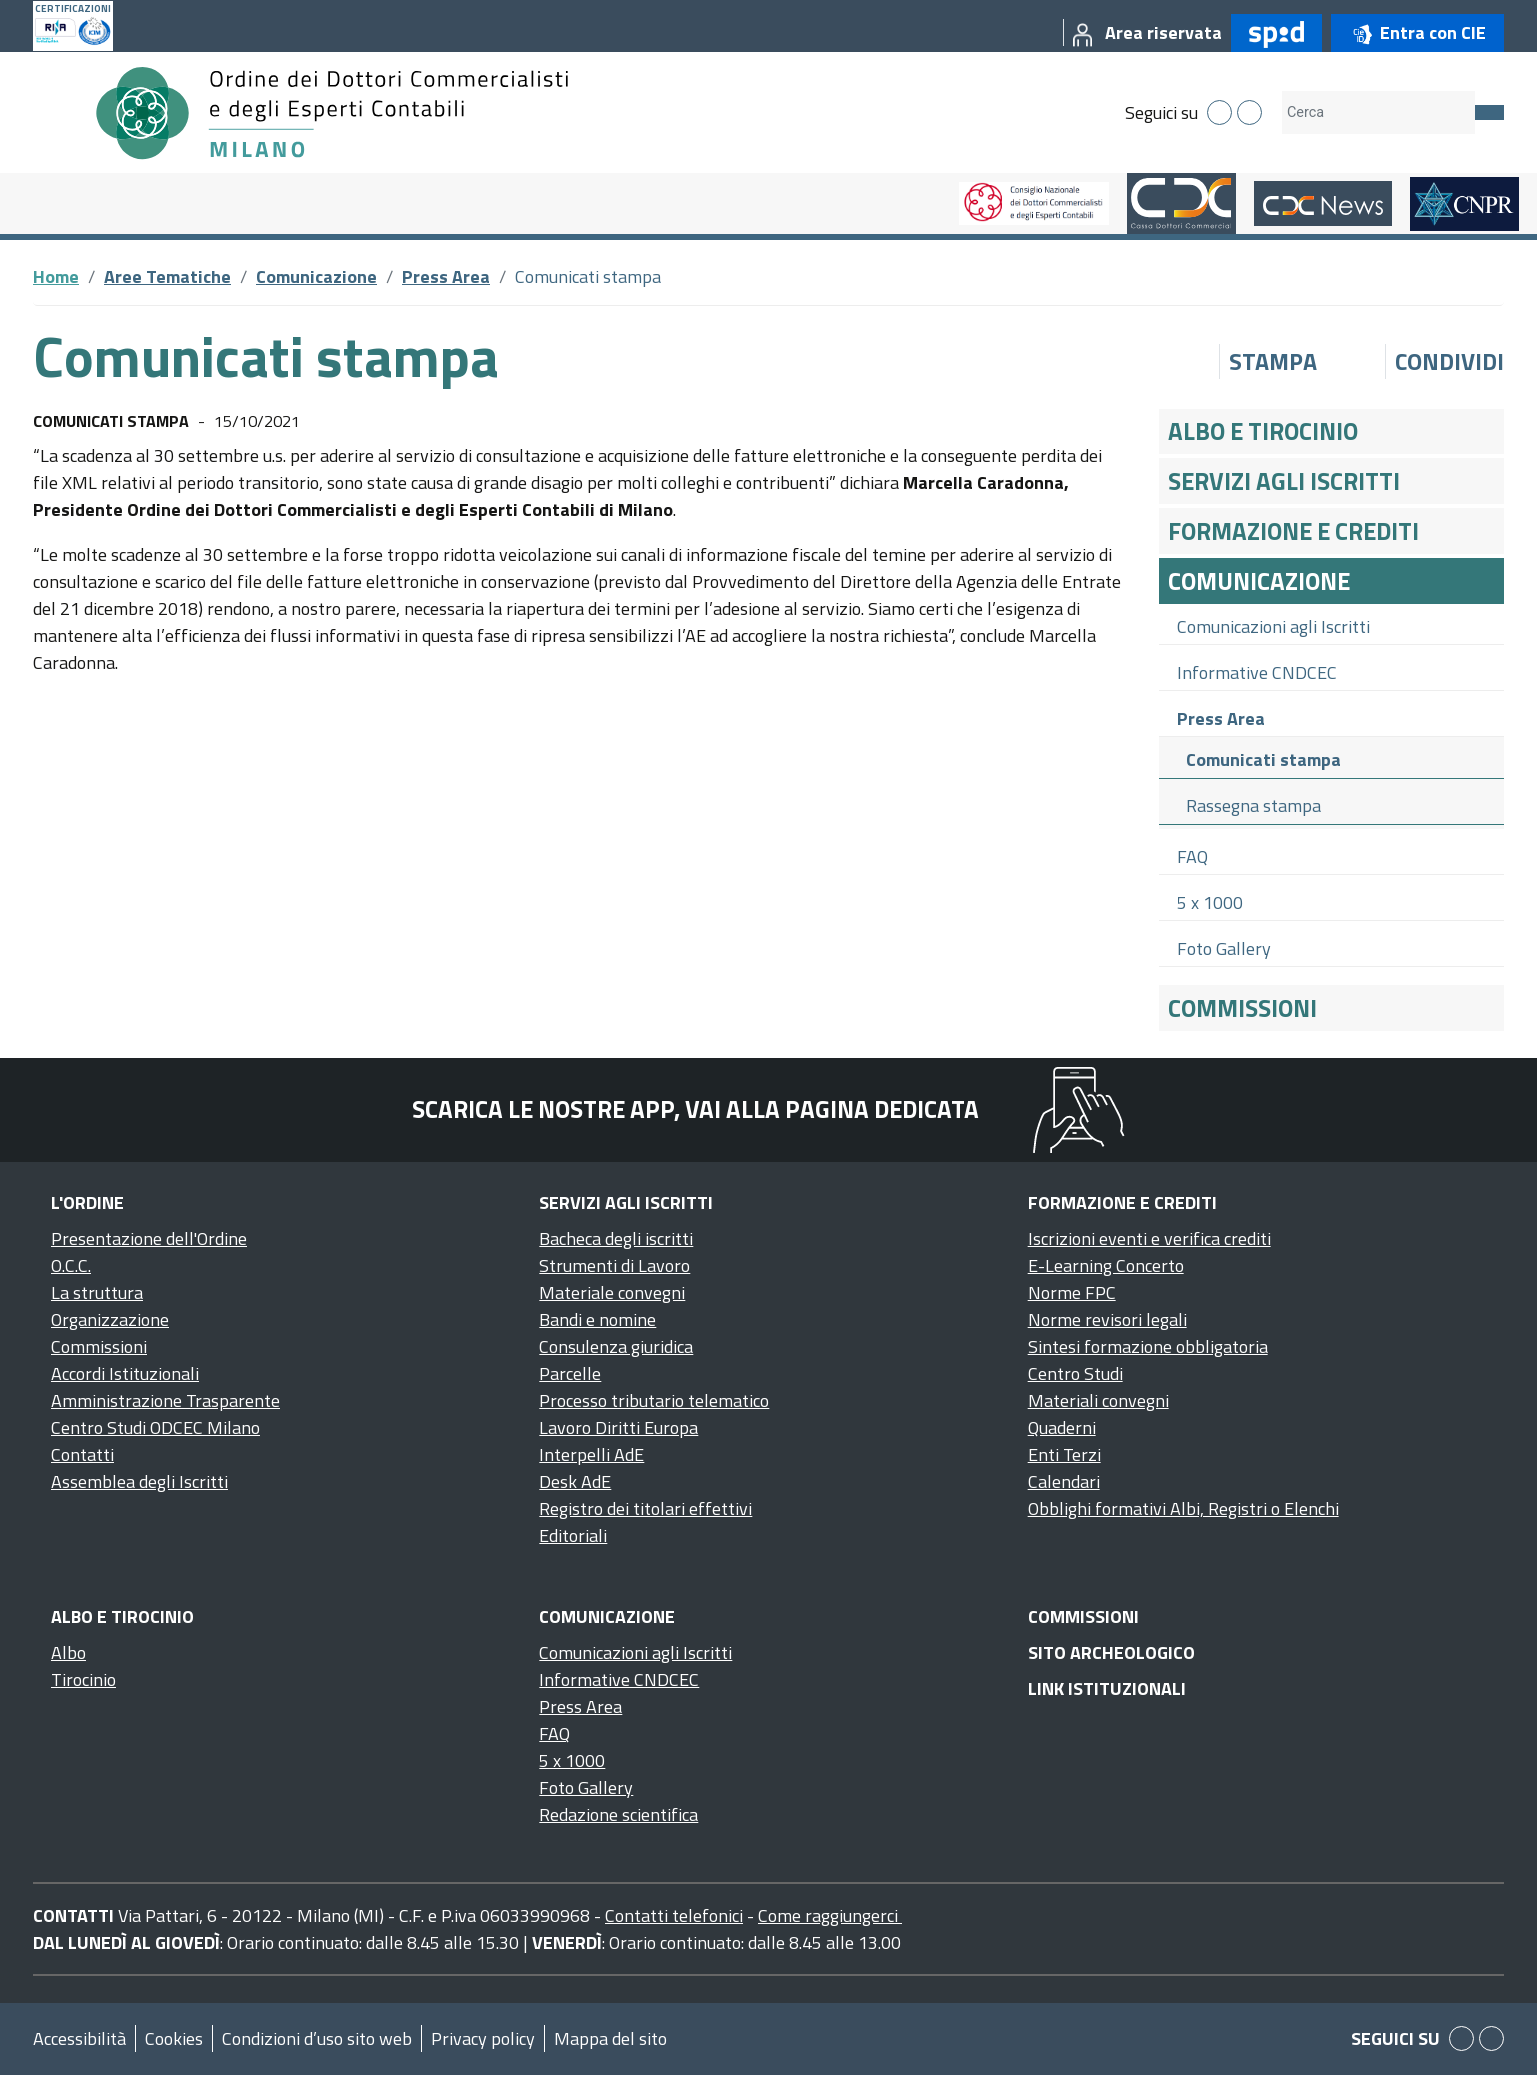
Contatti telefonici (674, 1915)
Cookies (174, 2038)
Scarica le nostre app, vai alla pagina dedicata (695, 1109)
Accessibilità (79, 2038)
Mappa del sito (610, 2038)
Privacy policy (483, 2038)
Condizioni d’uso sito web (317, 2038)
